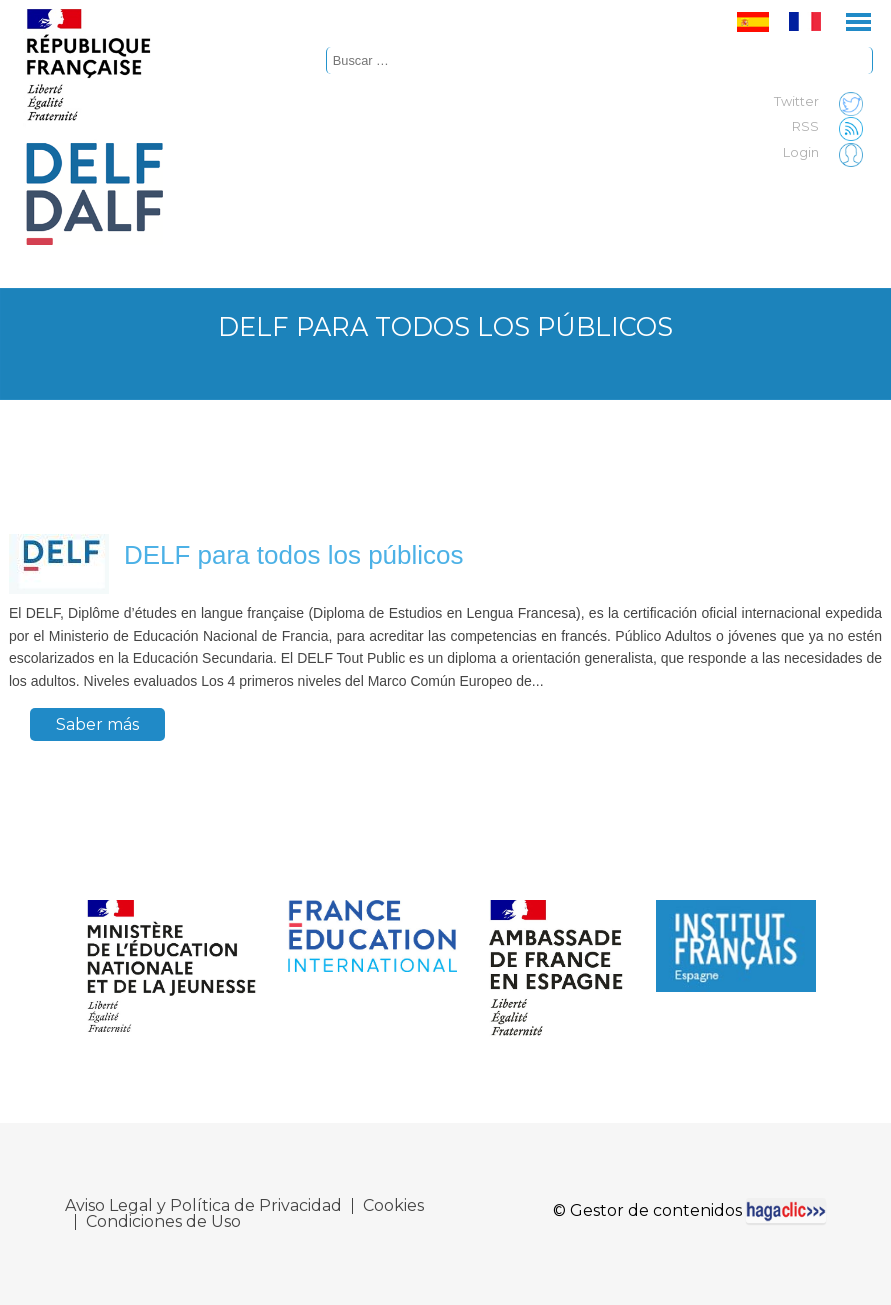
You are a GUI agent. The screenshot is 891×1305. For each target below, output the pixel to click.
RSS (832, 127)
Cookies (393, 1206)
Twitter (823, 102)
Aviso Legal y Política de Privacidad (203, 1206)
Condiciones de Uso (163, 1222)
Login (828, 153)
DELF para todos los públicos (294, 555)
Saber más (97, 724)
